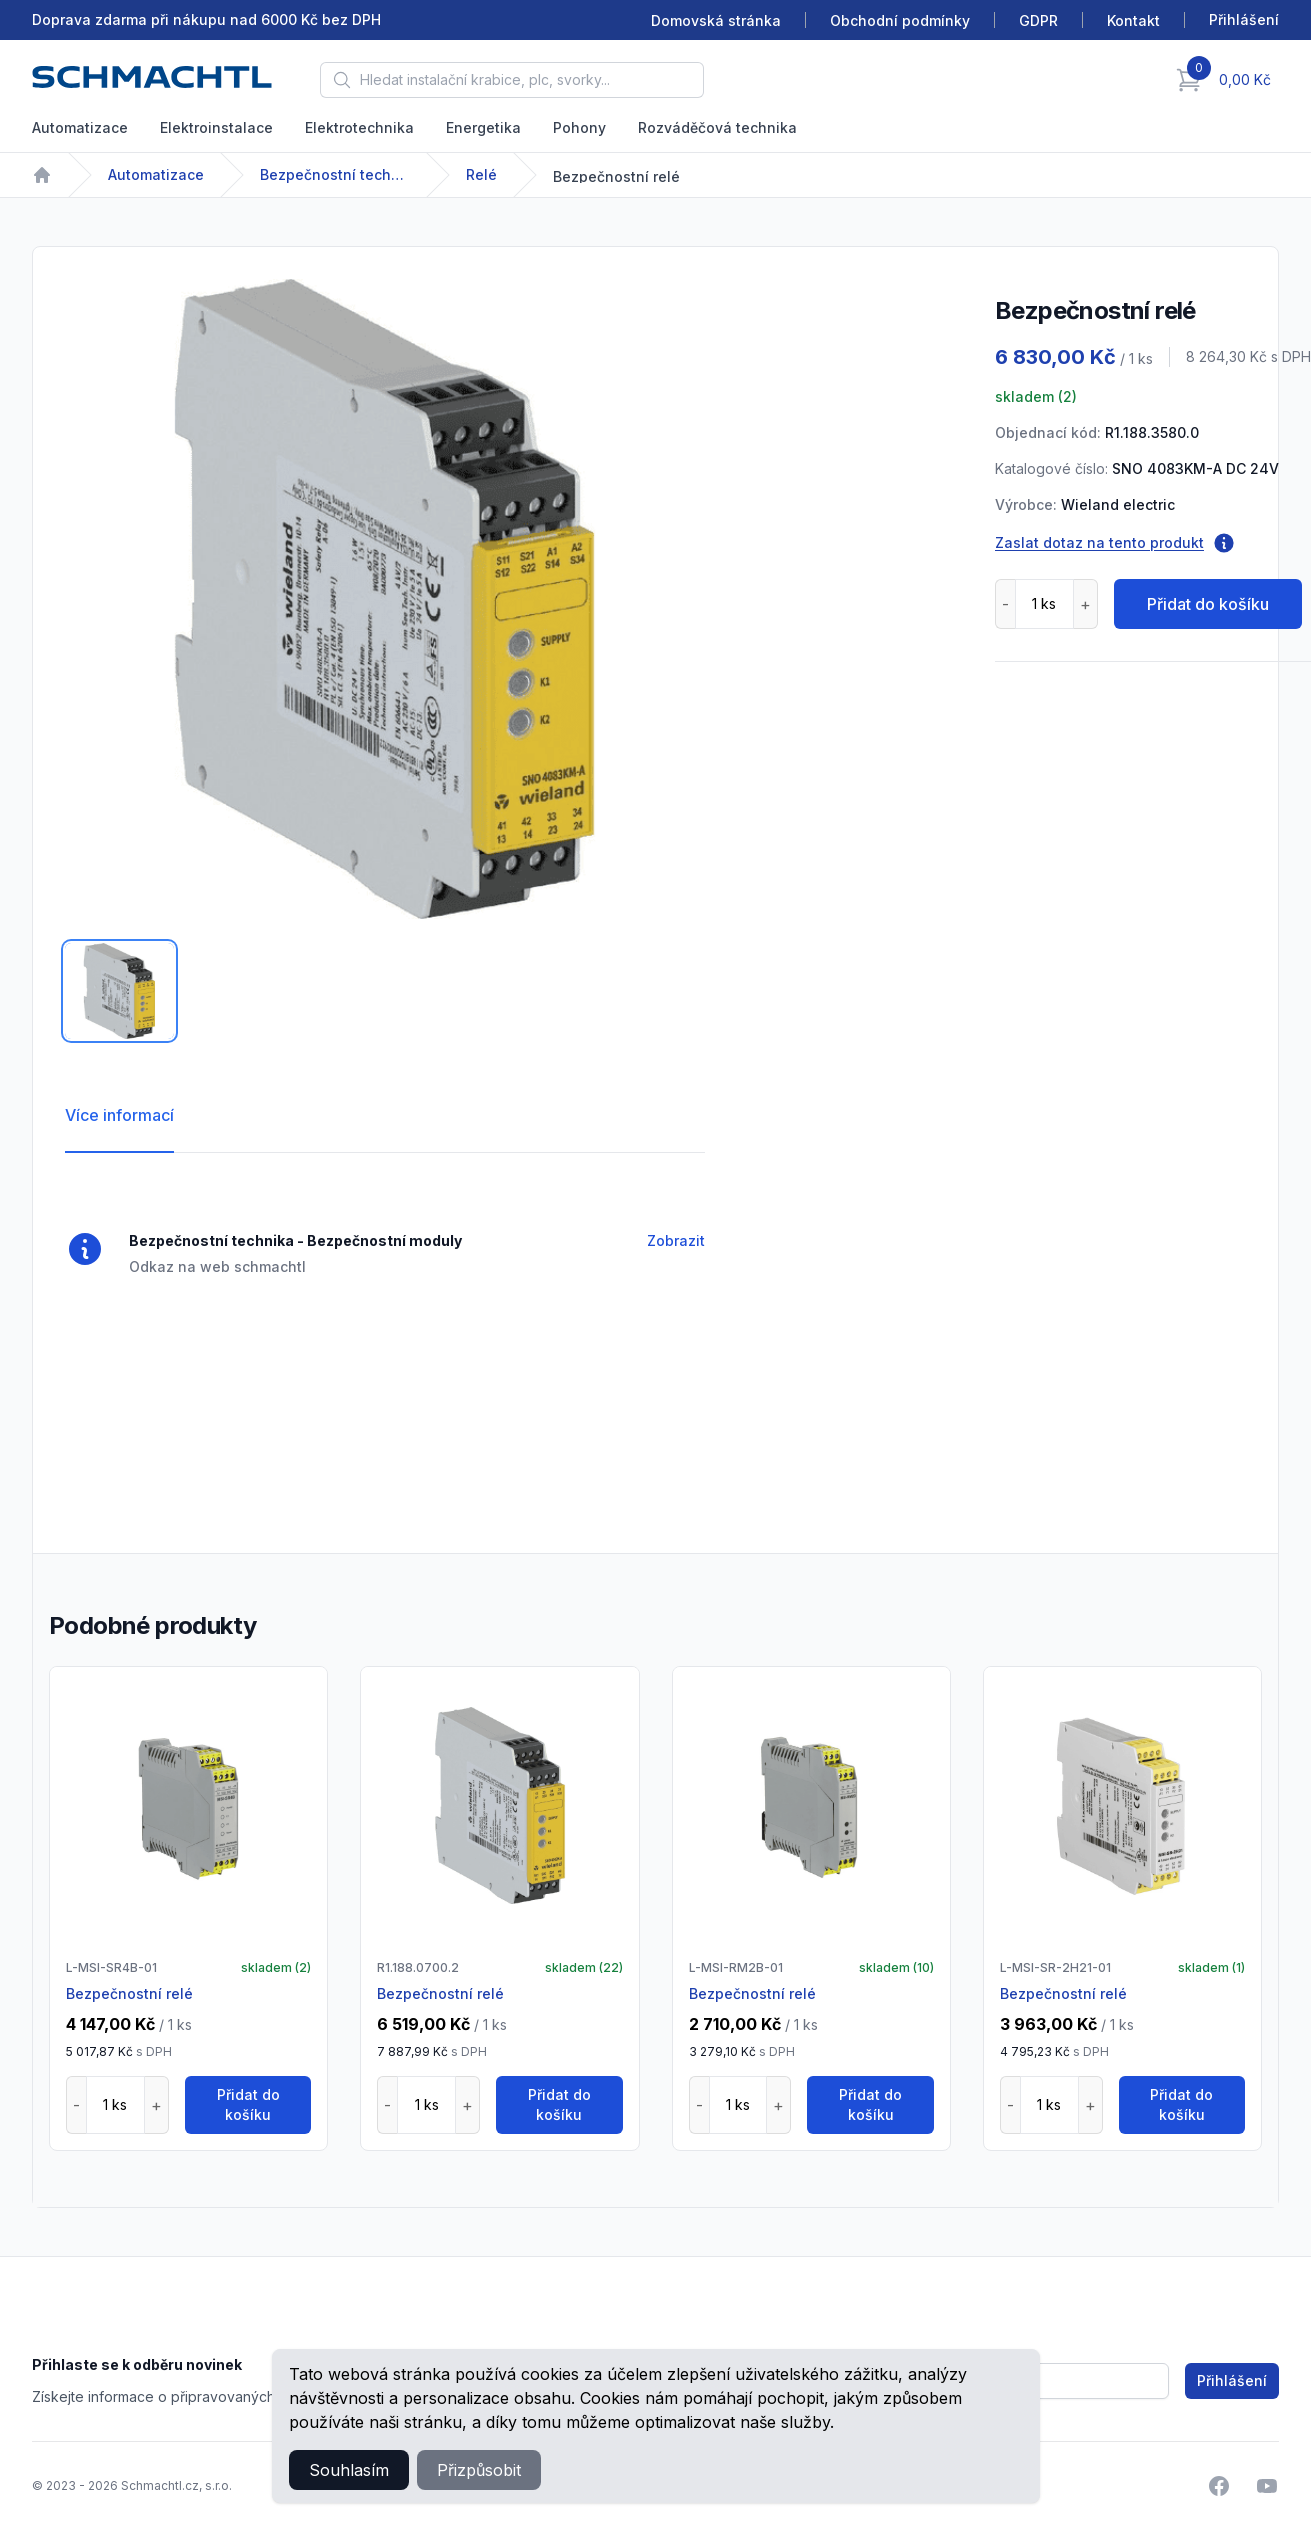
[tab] (119, 991)
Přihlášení (1232, 2380)
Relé (481, 174)
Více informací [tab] (119, 1115)
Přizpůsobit (479, 2470)
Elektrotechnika (359, 127)
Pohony (579, 127)
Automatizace (80, 127)
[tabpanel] (385, 599)
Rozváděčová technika (717, 127)
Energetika (483, 127)
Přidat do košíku (1208, 604)
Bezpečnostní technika (335, 174)
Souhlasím (349, 2470)
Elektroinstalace (216, 127)
